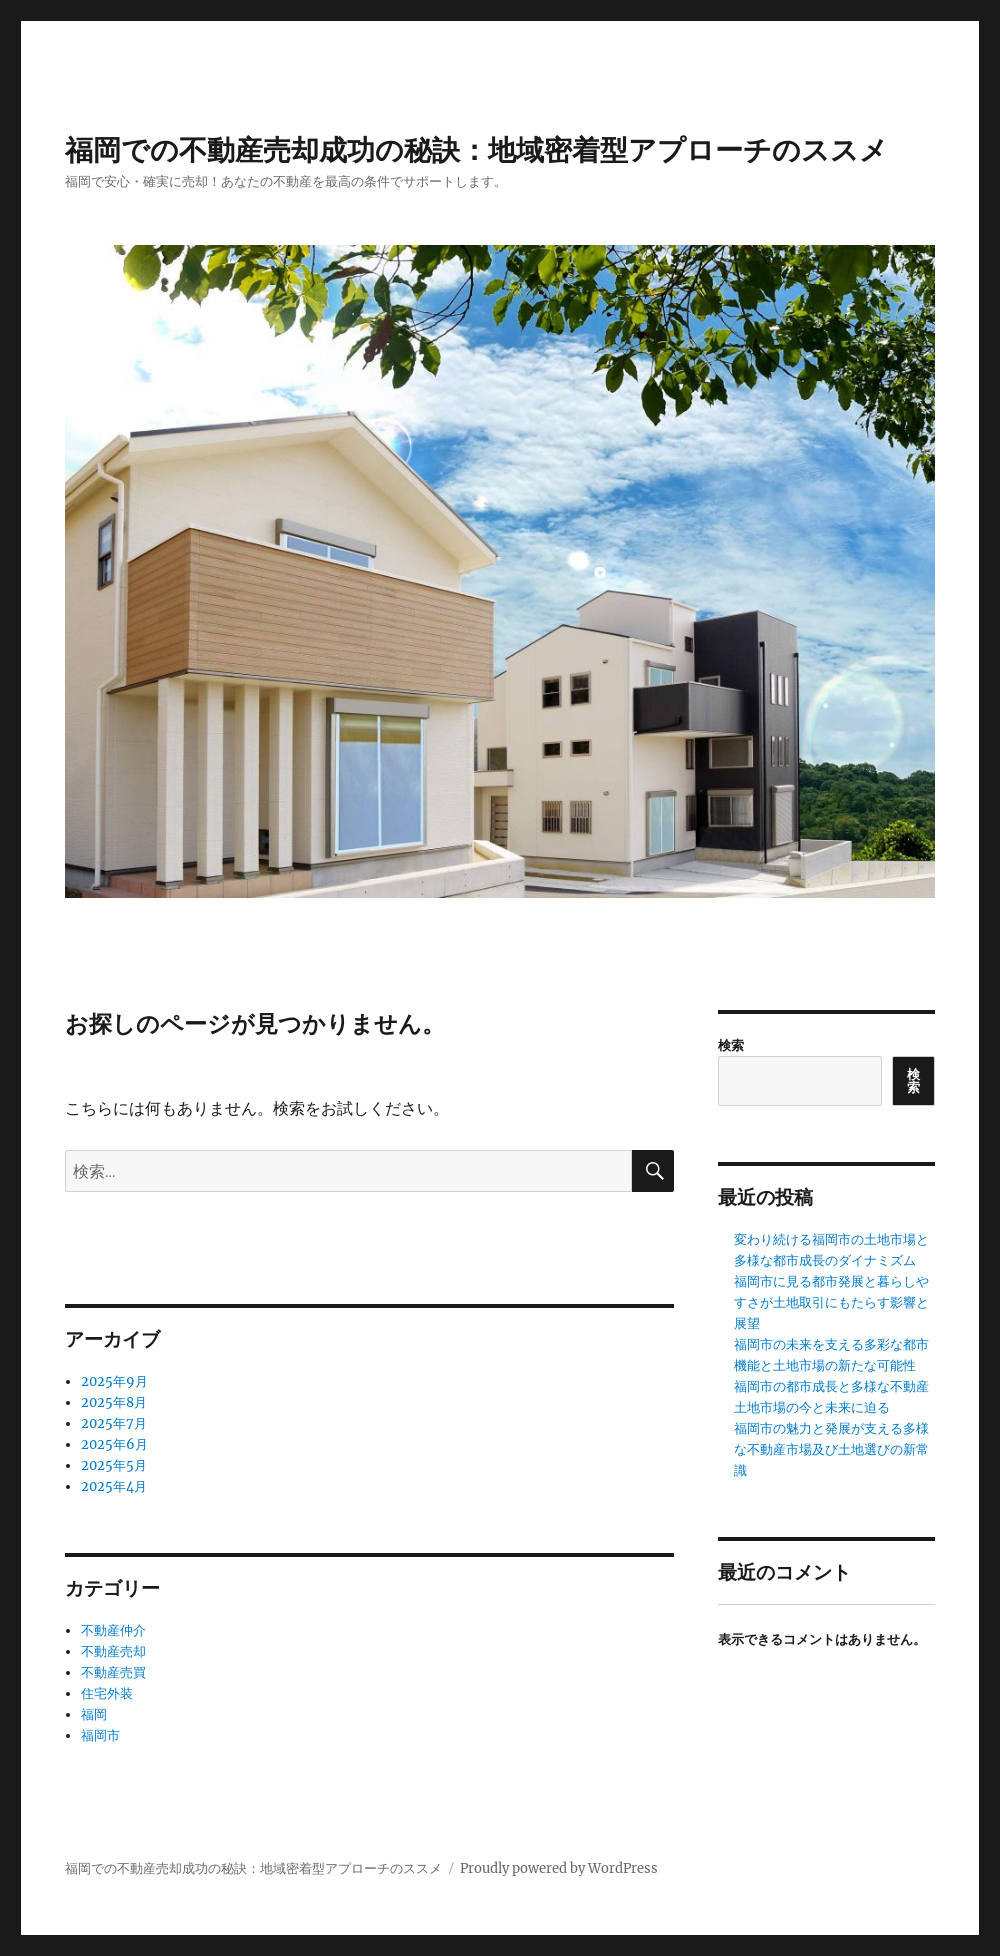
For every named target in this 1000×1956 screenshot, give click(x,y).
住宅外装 (107, 1693)
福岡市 (100, 1735)
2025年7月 (114, 1423)
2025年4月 (114, 1486)
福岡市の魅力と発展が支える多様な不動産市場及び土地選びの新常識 (831, 1449)
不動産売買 (113, 1672)
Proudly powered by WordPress (559, 1868)
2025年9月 (114, 1381)
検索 (731, 1045)
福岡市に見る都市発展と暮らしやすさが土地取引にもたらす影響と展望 (831, 1302)
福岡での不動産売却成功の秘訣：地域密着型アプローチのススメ (476, 150)
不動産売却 (113, 1651)
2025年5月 (114, 1465)
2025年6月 (114, 1444)
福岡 (94, 1714)
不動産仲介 (113, 1630)
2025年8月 (114, 1402)
